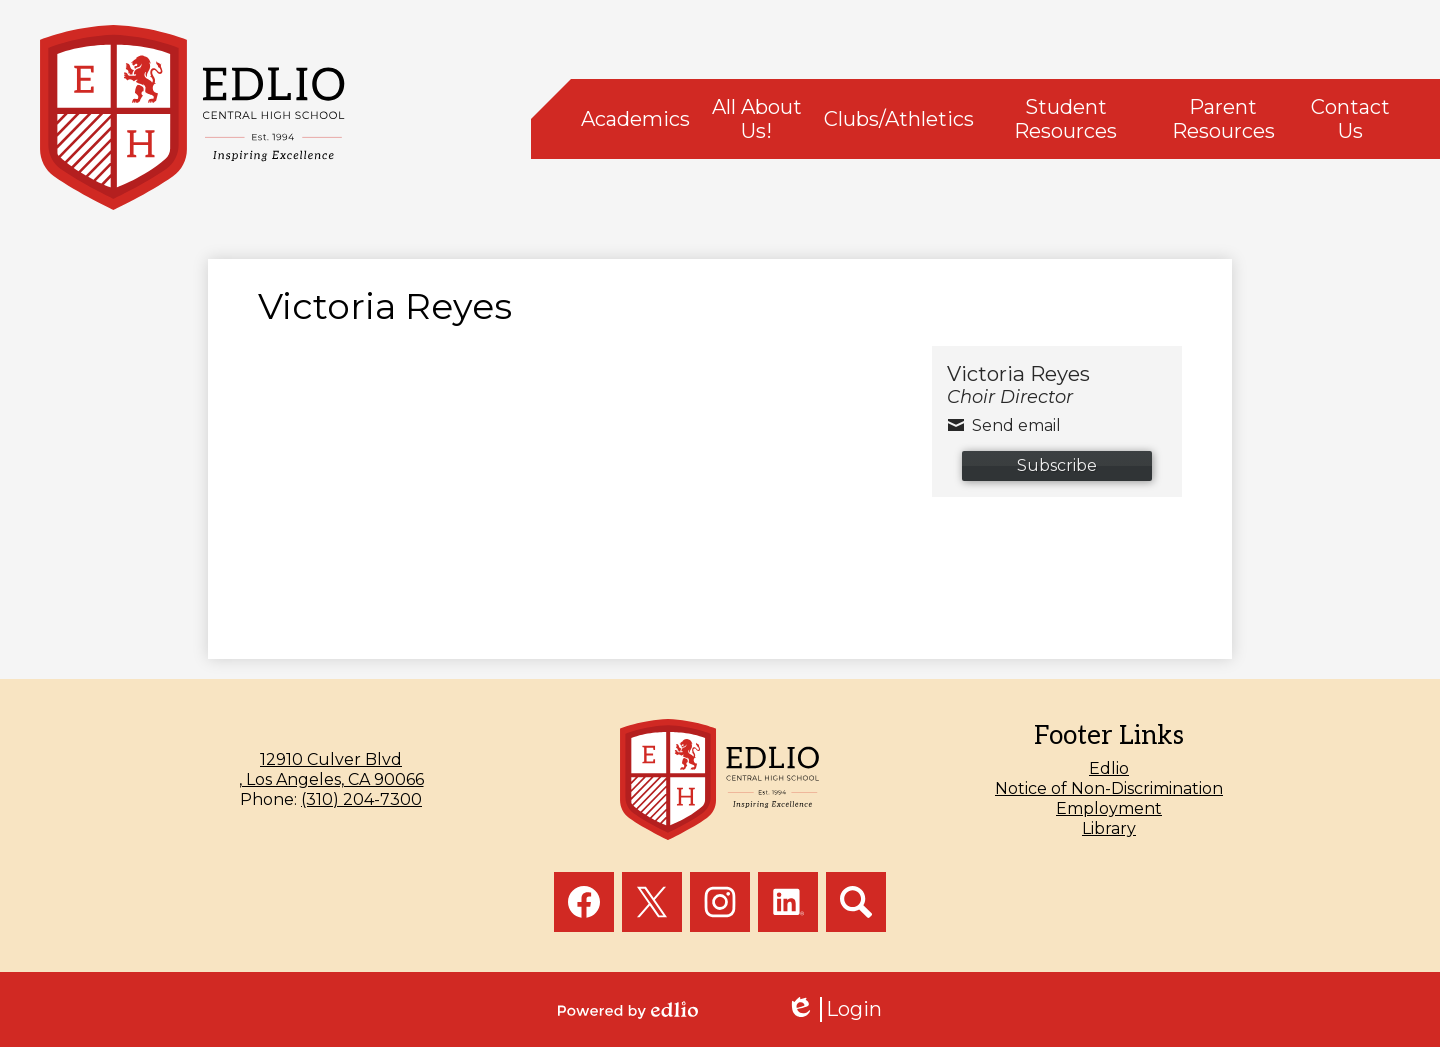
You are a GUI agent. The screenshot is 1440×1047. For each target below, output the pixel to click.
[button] (635, 119)
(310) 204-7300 (361, 799)
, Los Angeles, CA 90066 (331, 769)
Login (834, 1009)
